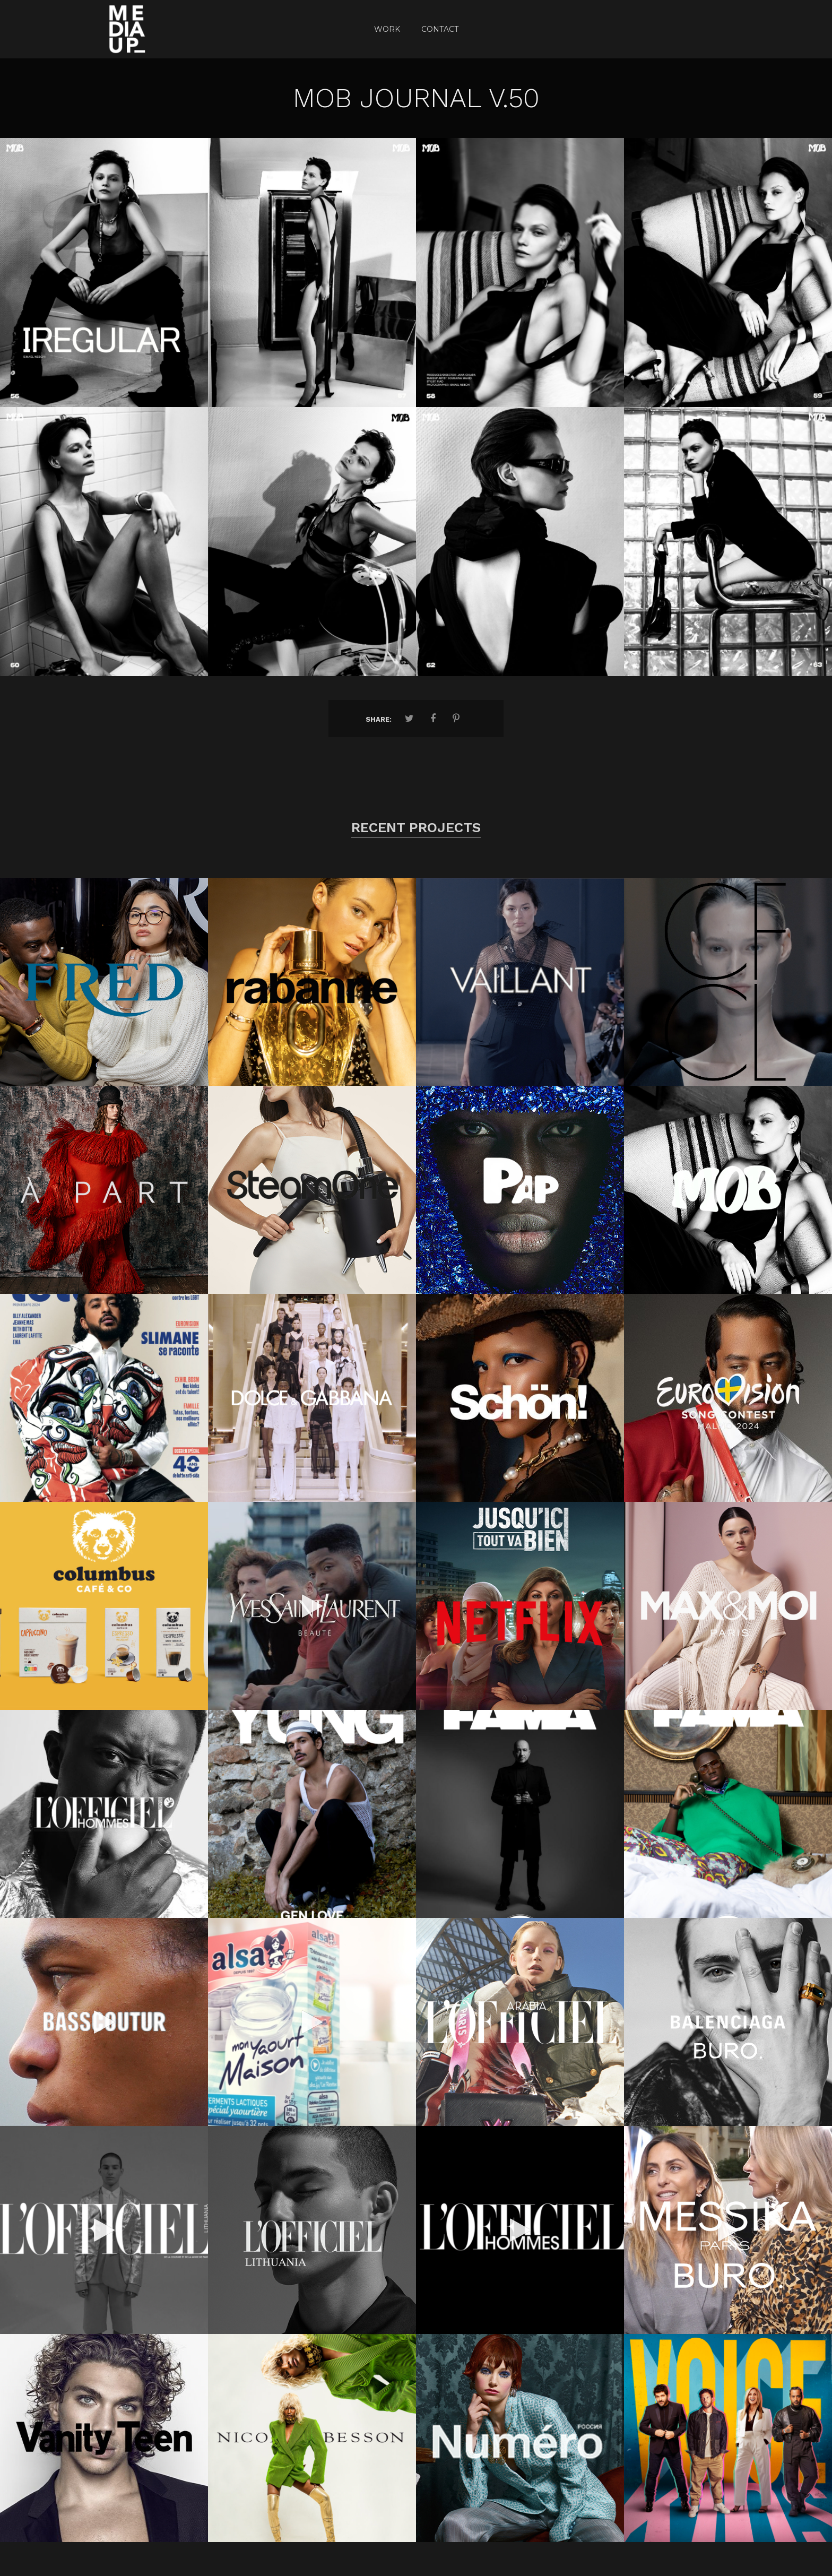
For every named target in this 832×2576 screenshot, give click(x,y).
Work (387, 29)
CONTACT (439, 29)
